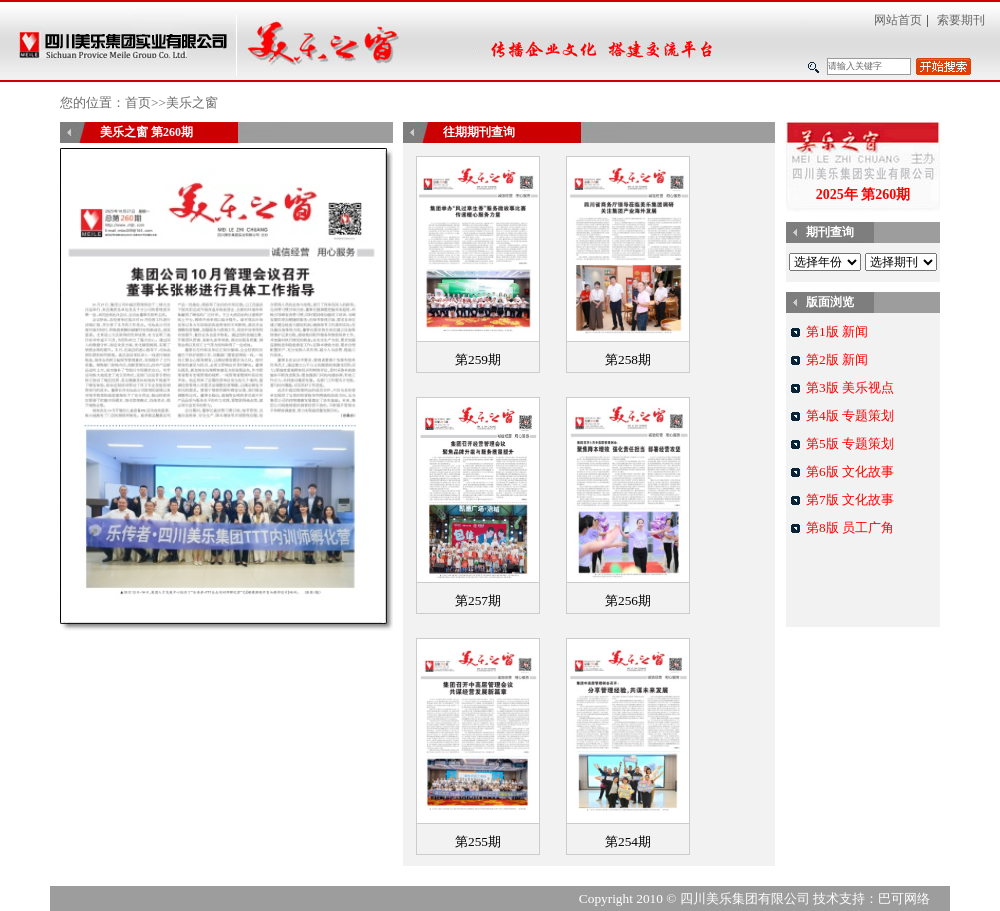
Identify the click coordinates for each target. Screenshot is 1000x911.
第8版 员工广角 (850, 527)
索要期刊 (961, 20)
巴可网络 (904, 898)
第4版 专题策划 (850, 415)
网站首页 (898, 20)
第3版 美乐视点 (850, 387)
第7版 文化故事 (850, 499)
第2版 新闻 (837, 359)
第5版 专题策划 (850, 443)
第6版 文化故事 (850, 471)
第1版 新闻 (837, 331)
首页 (138, 102)
